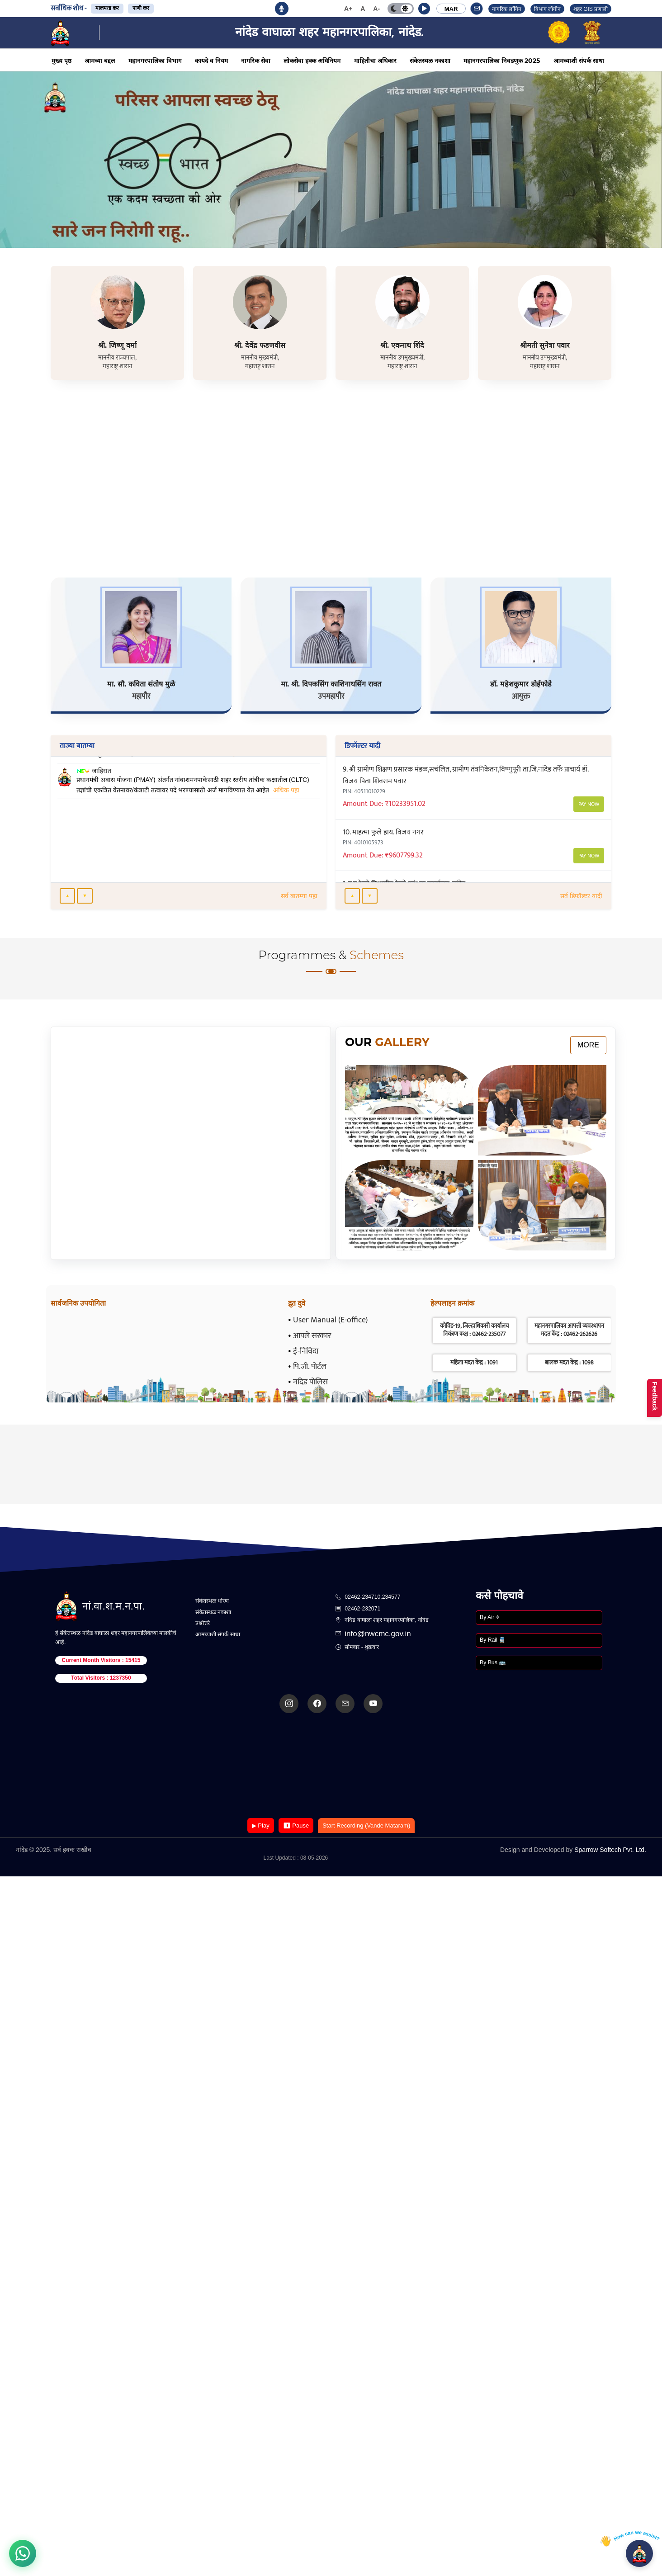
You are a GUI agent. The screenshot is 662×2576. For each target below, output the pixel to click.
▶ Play (261, 1825)
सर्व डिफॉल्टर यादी (581, 896)
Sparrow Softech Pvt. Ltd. (610, 1849)
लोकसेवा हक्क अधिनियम (312, 60)
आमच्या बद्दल (100, 60)
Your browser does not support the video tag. (331, 1766)
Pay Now (588, 792)
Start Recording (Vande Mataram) (366, 1825)
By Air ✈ (490, 1617)
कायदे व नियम (211, 60)
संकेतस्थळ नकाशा (430, 60)
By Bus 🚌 (493, 1662)
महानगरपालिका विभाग (155, 60)
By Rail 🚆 (493, 1640)
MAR (451, 8)
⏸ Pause (296, 1825)
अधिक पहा (224, 789)
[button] (424, 8)
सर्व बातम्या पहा (299, 896)
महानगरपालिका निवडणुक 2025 (501, 60)
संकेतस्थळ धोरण (212, 1601)
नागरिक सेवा (255, 60)
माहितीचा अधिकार (375, 60)
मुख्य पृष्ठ (61, 60)
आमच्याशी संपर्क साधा (578, 60)
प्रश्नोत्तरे (202, 1623)
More (588, 1045)
